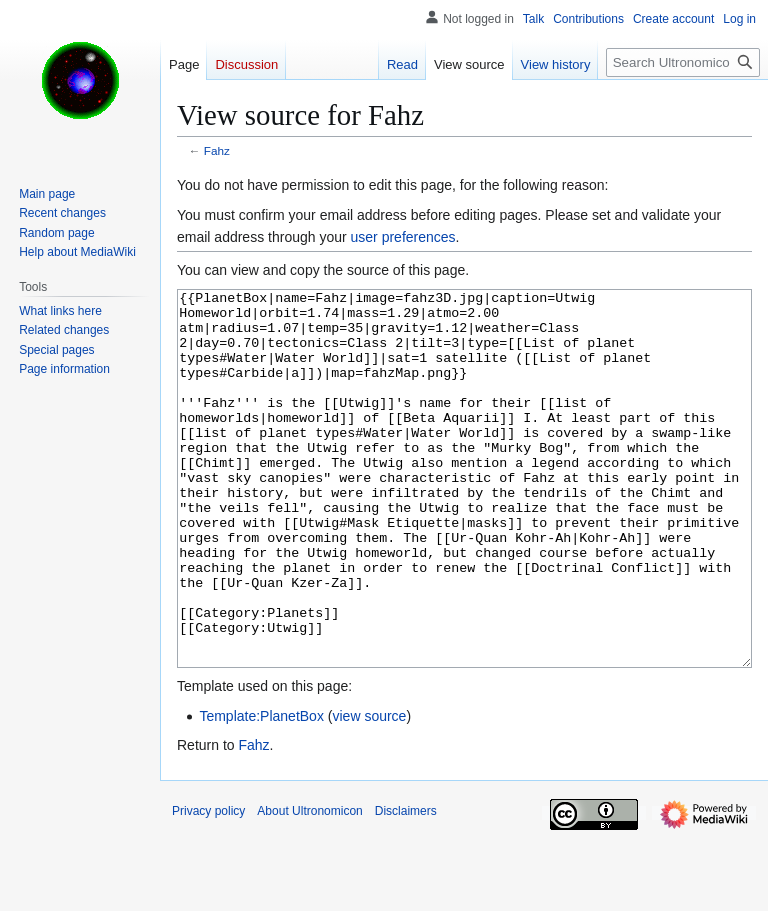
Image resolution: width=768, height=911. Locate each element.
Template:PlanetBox (261, 791)
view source (369, 791)
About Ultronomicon (309, 886)
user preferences (403, 237)
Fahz (217, 150)
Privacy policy (208, 886)
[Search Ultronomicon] (683, 62)
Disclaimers (406, 886)
